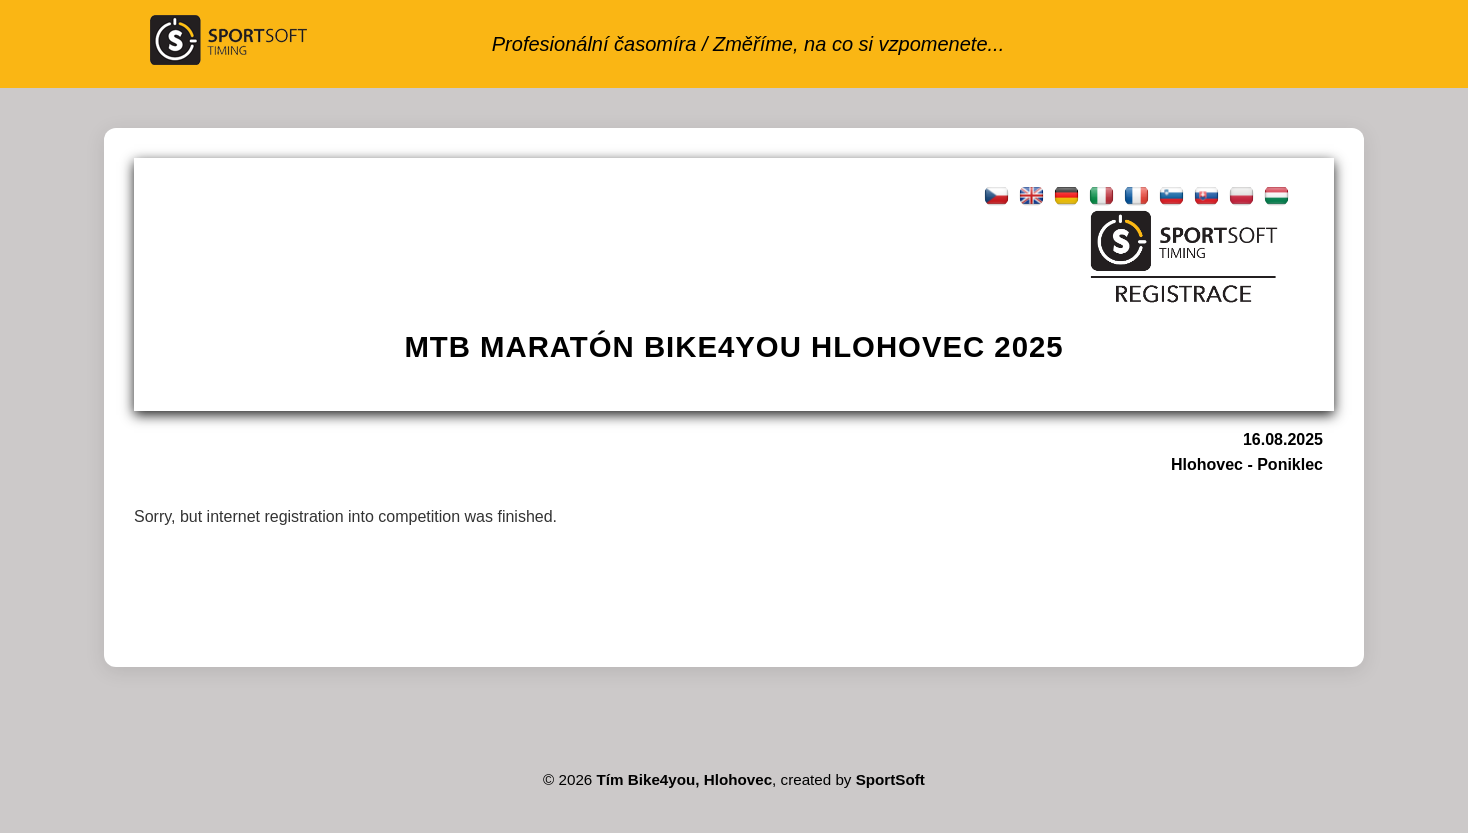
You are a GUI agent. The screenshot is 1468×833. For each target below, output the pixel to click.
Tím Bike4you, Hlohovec (685, 779)
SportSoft (890, 779)
